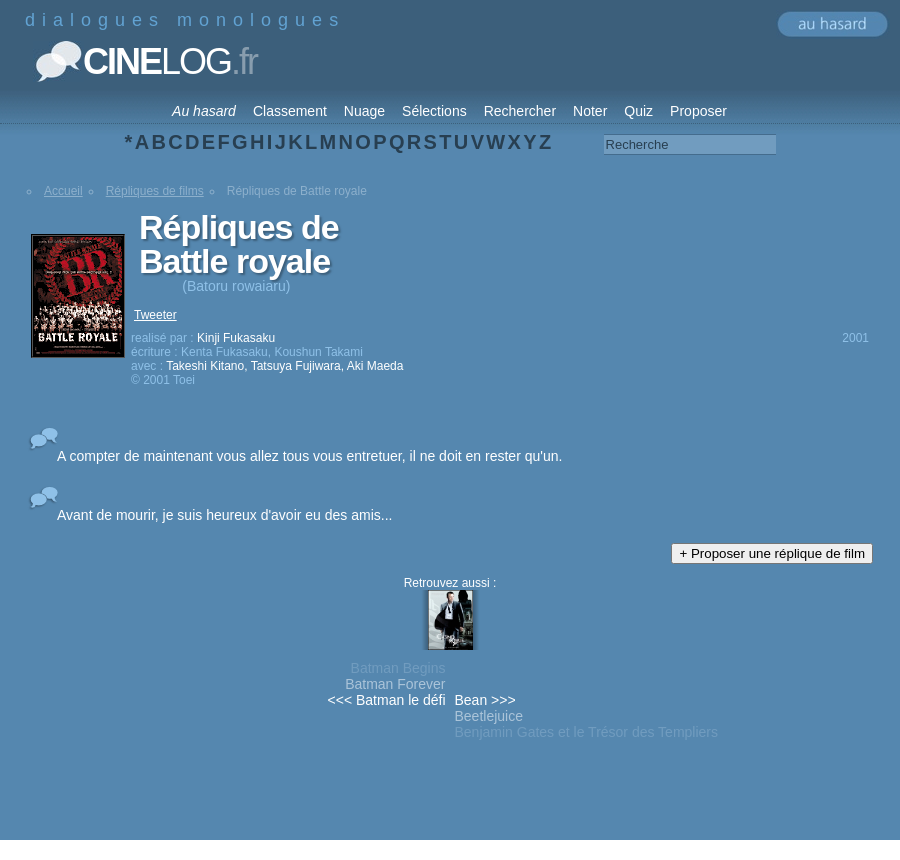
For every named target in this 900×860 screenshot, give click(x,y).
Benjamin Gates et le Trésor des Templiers (587, 732)
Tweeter (155, 315)
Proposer (698, 111)
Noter (590, 111)
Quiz (638, 111)
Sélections (434, 111)
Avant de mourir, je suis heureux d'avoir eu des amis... (224, 515)
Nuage (364, 111)
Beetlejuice (489, 716)
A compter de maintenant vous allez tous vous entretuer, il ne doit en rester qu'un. (309, 456)
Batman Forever (395, 684)
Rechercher (520, 111)
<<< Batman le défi (387, 700)
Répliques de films (155, 191)
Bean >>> (485, 700)
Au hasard (204, 111)
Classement (290, 111)
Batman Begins (398, 668)
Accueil (63, 191)
